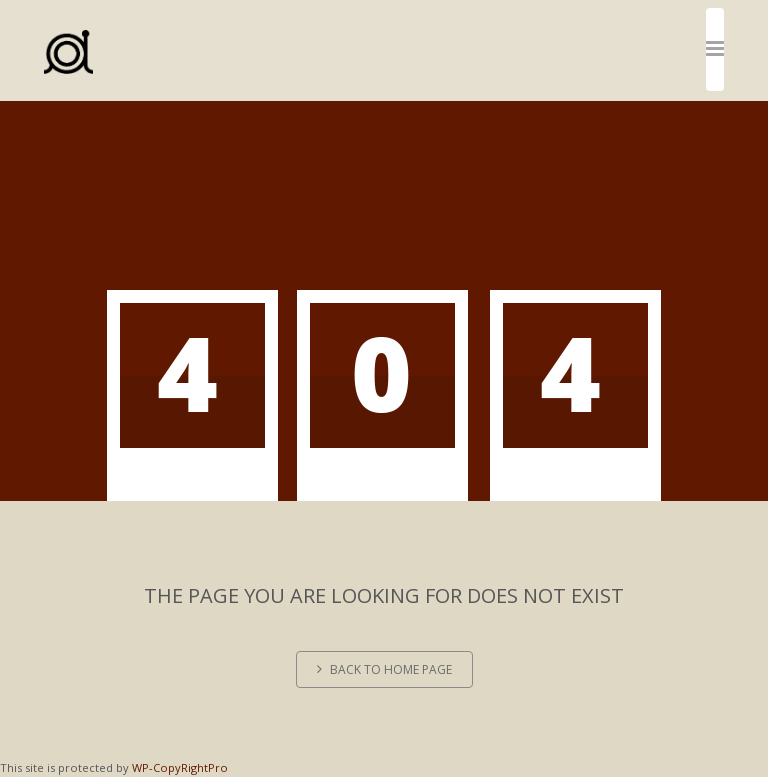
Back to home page (384, 669)
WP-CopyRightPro (180, 767)
